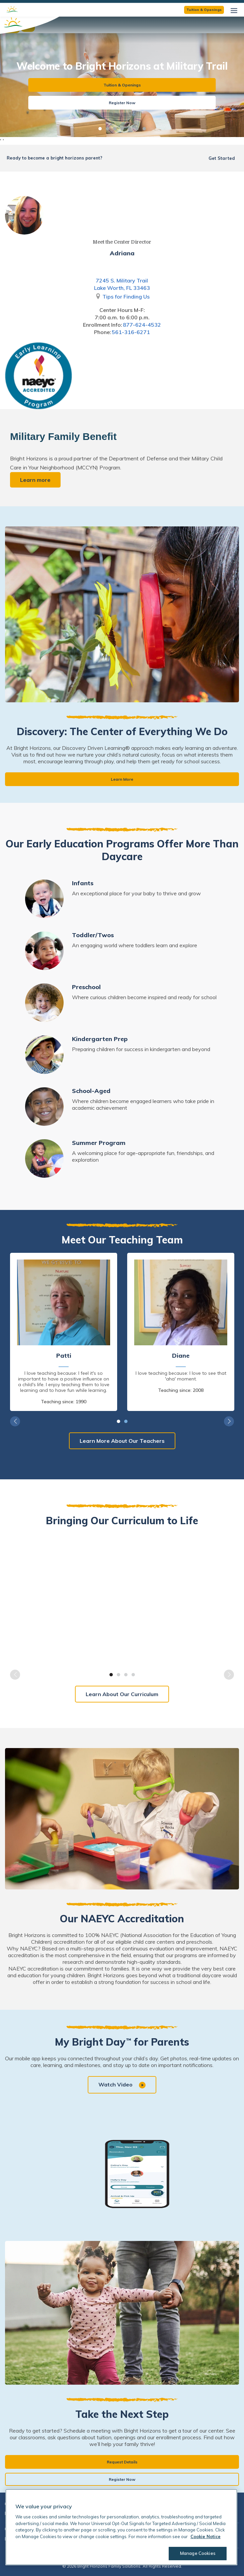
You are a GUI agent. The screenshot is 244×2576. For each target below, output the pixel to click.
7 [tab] (144, 128)
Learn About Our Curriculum (122, 1694)
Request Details (122, 2461)
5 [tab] (129, 128)
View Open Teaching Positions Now (160, 7)
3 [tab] (114, 128)
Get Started (222, 158)
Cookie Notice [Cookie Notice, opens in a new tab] (205, 2536)
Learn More (122, 779)
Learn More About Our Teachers (122, 1440)
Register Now (122, 102)
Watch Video (122, 2084)
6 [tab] (137, 128)
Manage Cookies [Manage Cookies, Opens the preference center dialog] (193, 2553)
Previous (15, 1421)
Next (229, 1421)
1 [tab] (100, 128)
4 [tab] (122, 128)
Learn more (35, 479)
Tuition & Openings (122, 84)
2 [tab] (107, 128)
